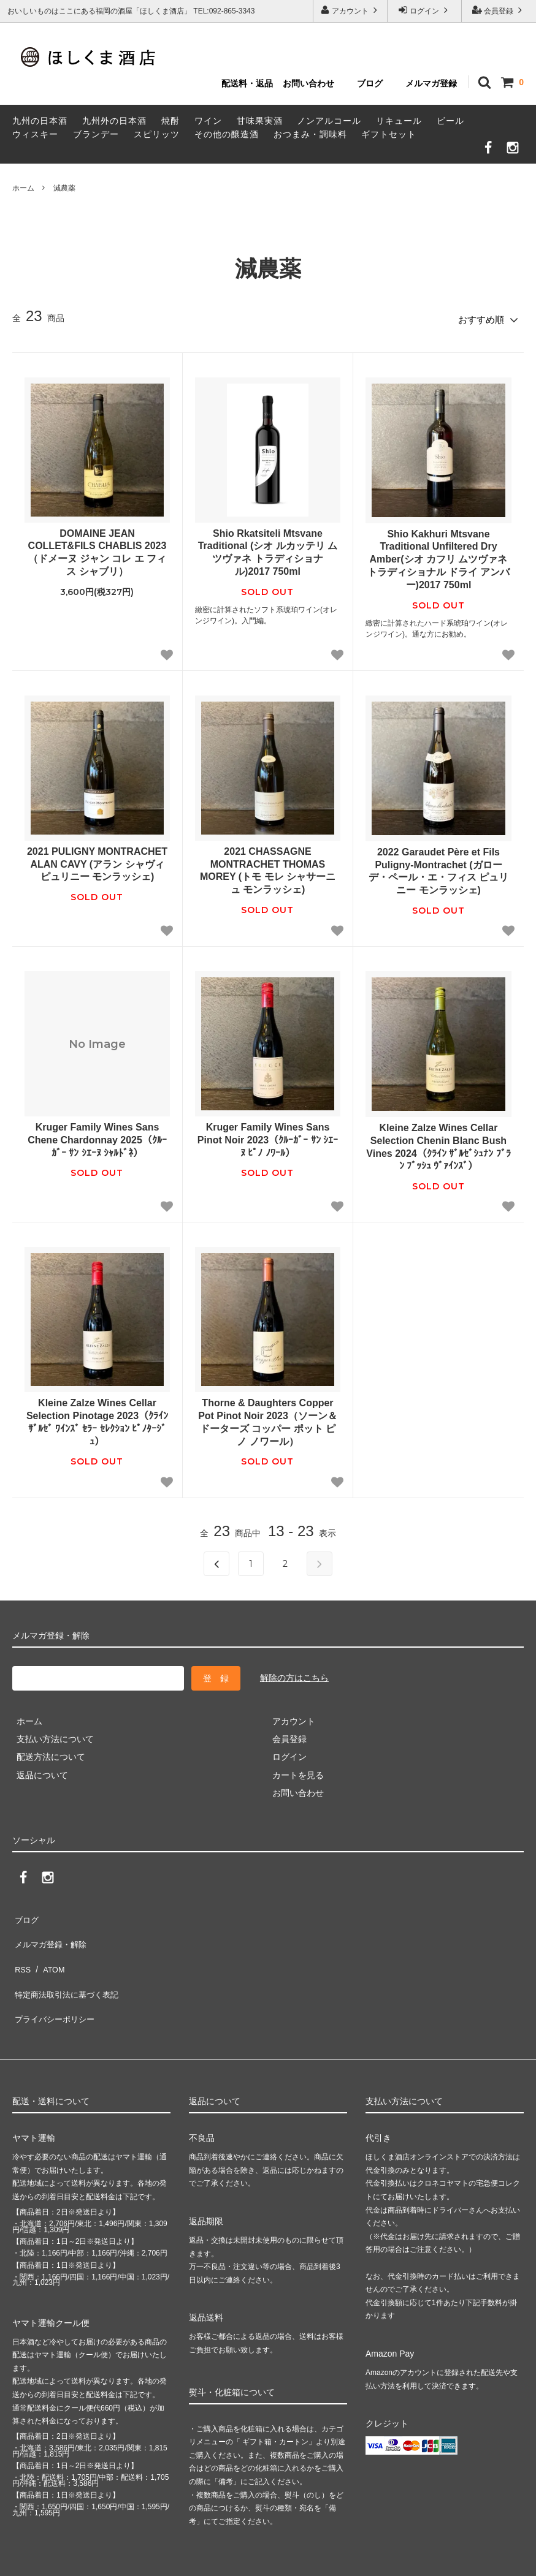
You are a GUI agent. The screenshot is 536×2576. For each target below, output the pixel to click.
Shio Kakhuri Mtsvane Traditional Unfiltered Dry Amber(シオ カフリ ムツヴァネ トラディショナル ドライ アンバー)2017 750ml (438, 555)
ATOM (49, 1949)
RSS (21, 1949)
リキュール (399, 121)
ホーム (23, 188)
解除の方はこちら (294, 1674)
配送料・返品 (247, 83)
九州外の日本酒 (114, 121)
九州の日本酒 (39, 121)
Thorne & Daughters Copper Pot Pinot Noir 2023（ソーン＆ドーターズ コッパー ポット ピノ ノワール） (267, 1418)
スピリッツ (157, 134)
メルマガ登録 (431, 83)
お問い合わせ (308, 83)
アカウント (350, 10)
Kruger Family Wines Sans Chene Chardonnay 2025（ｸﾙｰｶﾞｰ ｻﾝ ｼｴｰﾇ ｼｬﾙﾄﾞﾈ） (97, 1136)
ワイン (208, 121)
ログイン (424, 10)
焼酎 (170, 121)
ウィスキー (35, 134)
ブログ (370, 83)
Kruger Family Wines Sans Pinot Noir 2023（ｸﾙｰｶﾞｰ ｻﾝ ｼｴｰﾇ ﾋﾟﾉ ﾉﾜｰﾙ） (267, 1136)
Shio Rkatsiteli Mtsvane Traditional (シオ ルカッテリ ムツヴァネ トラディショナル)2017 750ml (268, 548)
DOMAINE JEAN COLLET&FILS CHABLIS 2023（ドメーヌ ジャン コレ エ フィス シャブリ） (97, 548)
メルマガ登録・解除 (51, 1931)
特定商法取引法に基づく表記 (68, 1967)
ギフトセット (388, 134)
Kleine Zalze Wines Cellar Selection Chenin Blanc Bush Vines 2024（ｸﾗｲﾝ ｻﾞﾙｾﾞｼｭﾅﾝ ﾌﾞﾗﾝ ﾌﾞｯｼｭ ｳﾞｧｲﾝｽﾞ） (438, 1143)
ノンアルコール (329, 121)
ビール (450, 121)
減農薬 (64, 188)
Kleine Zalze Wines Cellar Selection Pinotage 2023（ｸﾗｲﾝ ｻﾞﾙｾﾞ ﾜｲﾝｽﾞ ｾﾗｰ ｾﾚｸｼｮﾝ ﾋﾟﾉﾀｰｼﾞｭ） (97, 1418)
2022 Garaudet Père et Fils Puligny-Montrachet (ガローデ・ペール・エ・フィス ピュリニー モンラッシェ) (438, 867)
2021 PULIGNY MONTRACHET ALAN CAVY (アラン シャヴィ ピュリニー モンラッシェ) (97, 860)
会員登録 (499, 10)
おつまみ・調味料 (310, 134)
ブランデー (96, 134)
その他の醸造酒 (226, 134)
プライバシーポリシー (55, 1985)
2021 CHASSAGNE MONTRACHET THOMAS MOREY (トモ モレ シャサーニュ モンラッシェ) (267, 866)
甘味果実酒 (260, 121)
